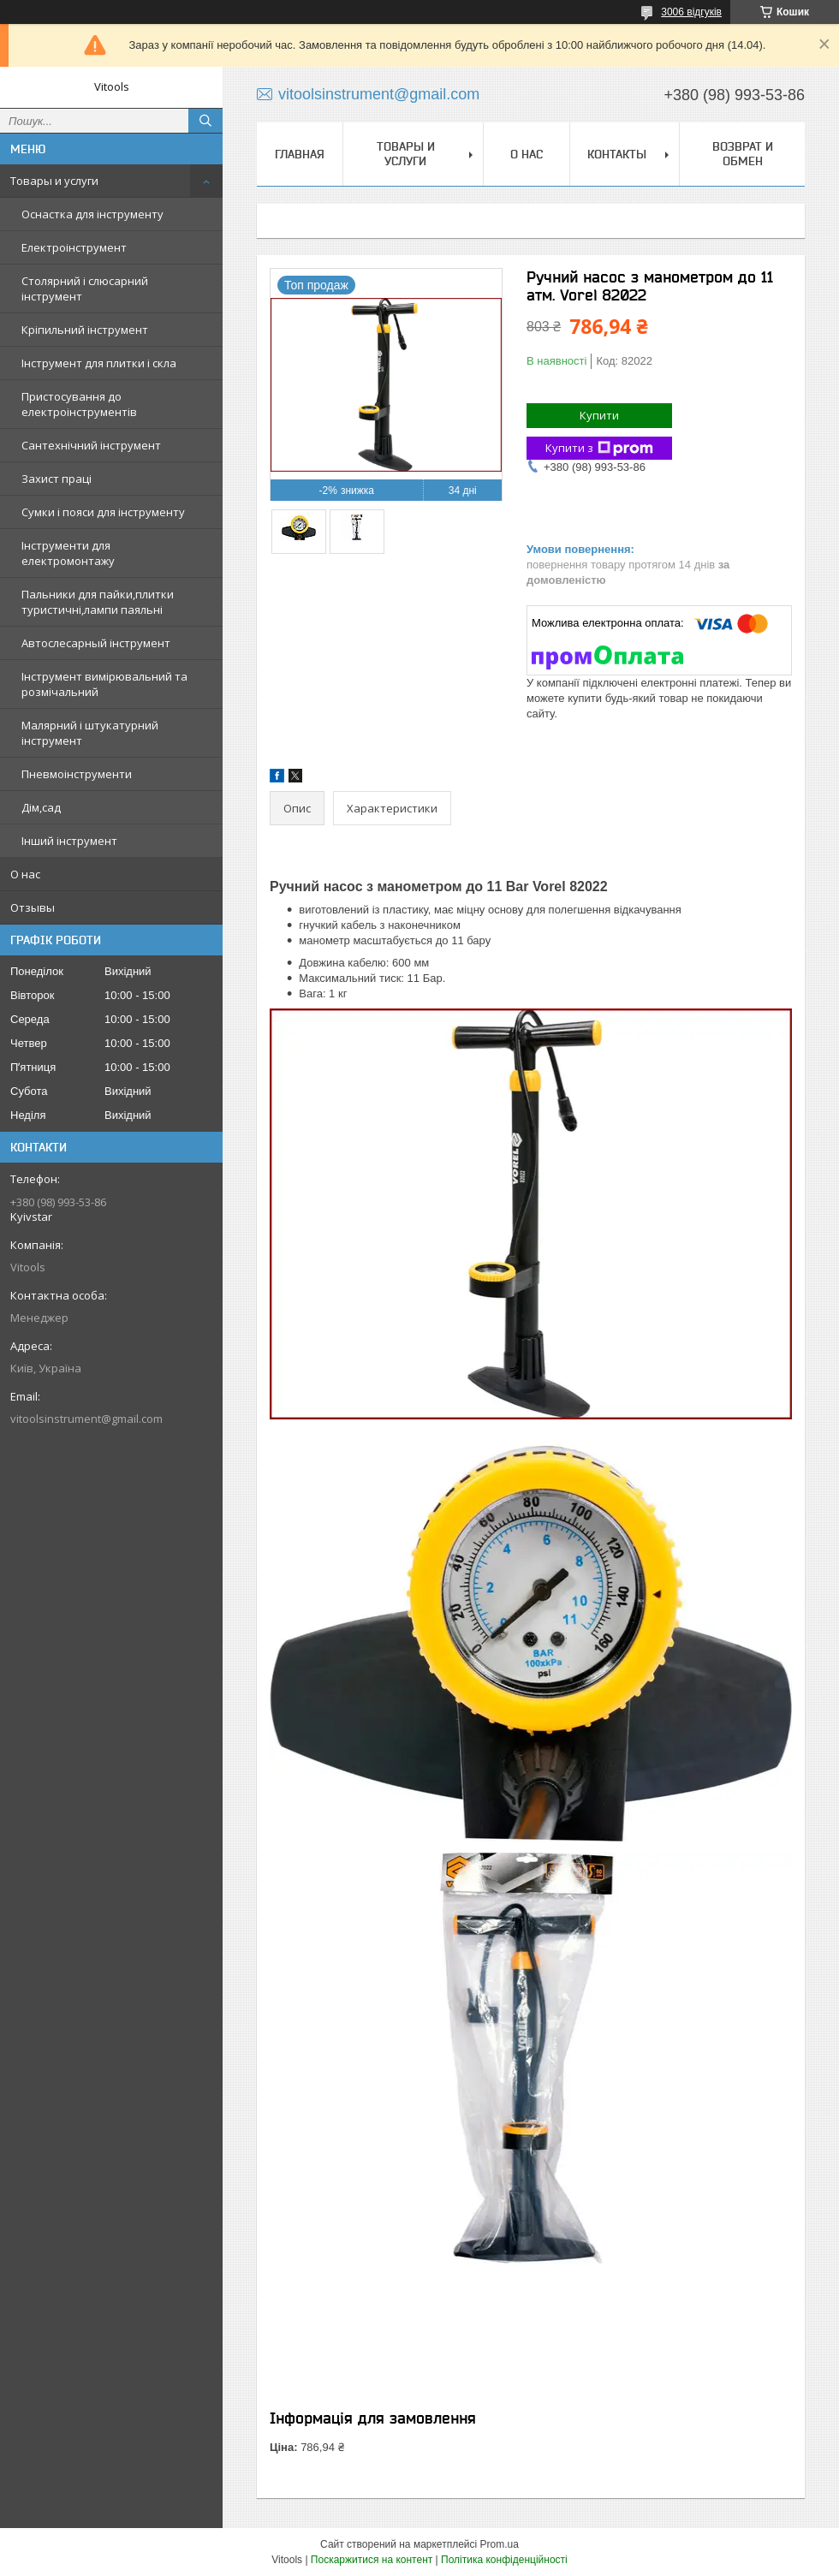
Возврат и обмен (742, 154)
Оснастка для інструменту (92, 214)
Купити (599, 415)
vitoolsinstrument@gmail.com (86, 1418)
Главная (299, 154)
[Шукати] (205, 121)
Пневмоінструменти (76, 774)
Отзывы (32, 907)
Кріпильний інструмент (84, 329)
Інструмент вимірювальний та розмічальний (104, 684)
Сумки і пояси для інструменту (103, 512)
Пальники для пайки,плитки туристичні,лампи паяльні (97, 601)
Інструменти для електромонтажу (68, 553)
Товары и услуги (54, 180)
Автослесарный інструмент (95, 643)
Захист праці (56, 478)
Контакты (616, 154)
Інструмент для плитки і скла (98, 363)
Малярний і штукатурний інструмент (89, 732)
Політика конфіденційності (504, 2560)
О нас (25, 874)
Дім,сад (41, 807)
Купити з (599, 448)
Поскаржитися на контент (371, 2560)
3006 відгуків (691, 12)
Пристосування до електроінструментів (79, 404)
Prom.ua (499, 2544)
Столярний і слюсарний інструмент (84, 288)
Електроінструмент (74, 247)
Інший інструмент (69, 840)
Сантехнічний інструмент (91, 445)
